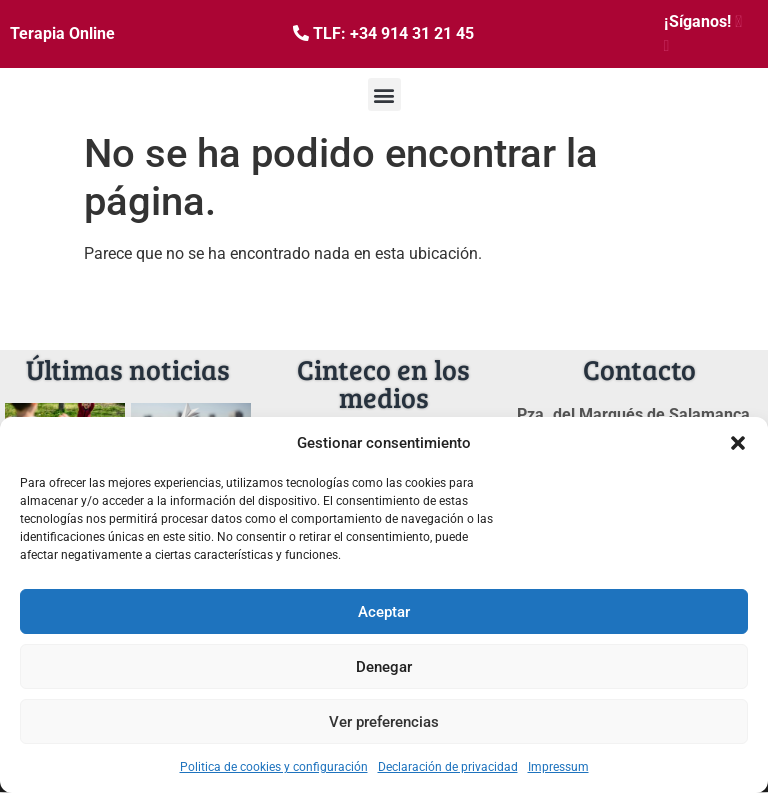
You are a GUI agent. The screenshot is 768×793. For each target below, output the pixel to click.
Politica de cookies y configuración (274, 767)
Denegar (384, 667)
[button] (738, 443)
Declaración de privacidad (448, 767)
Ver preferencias (384, 722)
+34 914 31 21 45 (412, 33)
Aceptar (384, 612)
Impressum (558, 767)
